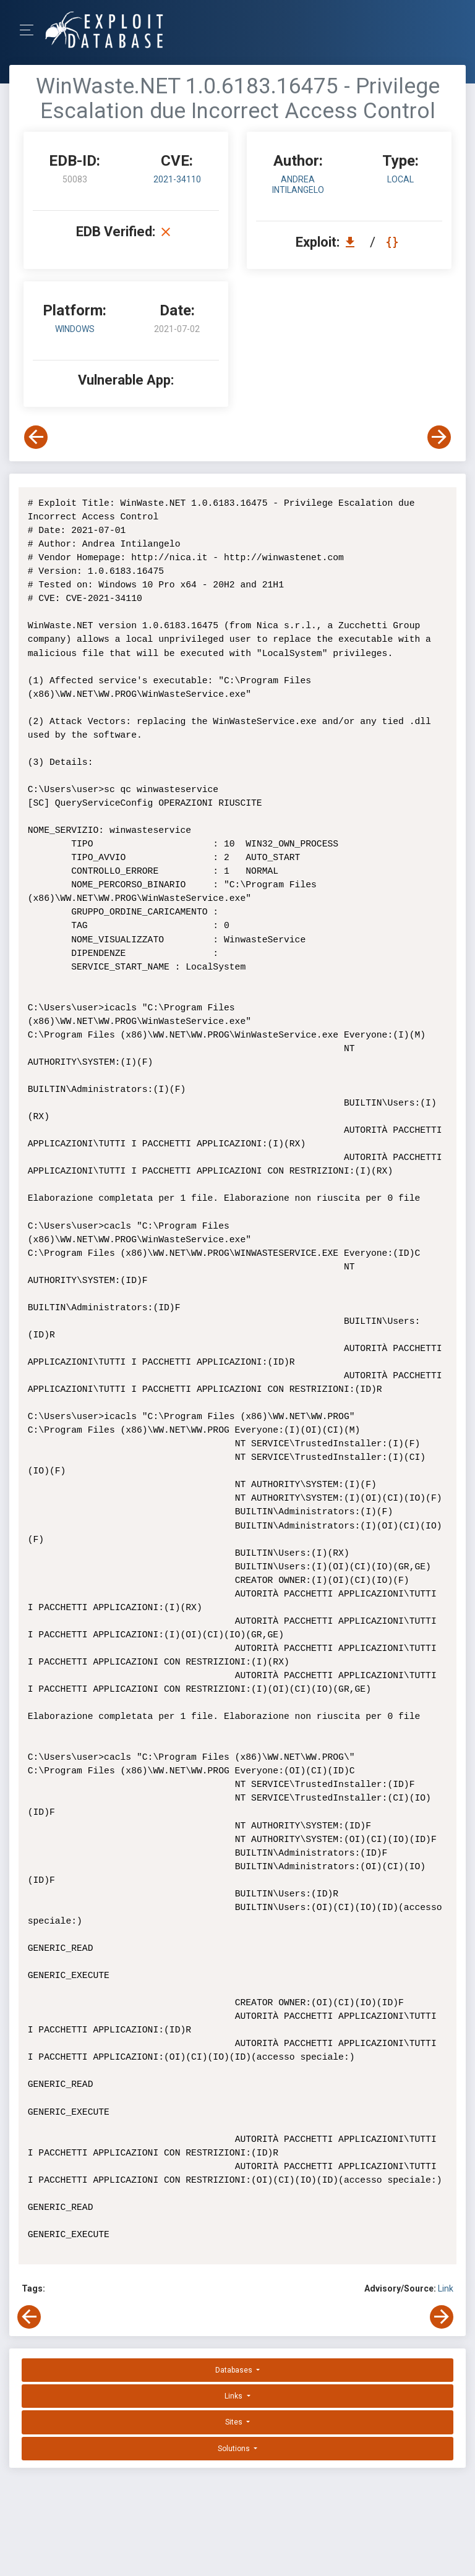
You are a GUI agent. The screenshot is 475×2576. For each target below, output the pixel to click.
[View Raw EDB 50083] (394, 242)
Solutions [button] (235, 2435)
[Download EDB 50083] (353, 242)
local (400, 179)
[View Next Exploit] (439, 437)
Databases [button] (234, 2356)
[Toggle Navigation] (30, 30)
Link (445, 2275)
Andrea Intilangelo (298, 184)
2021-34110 (177, 179)
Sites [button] (234, 2408)
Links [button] (234, 2382)
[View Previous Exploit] (36, 437)
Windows (75, 329)
